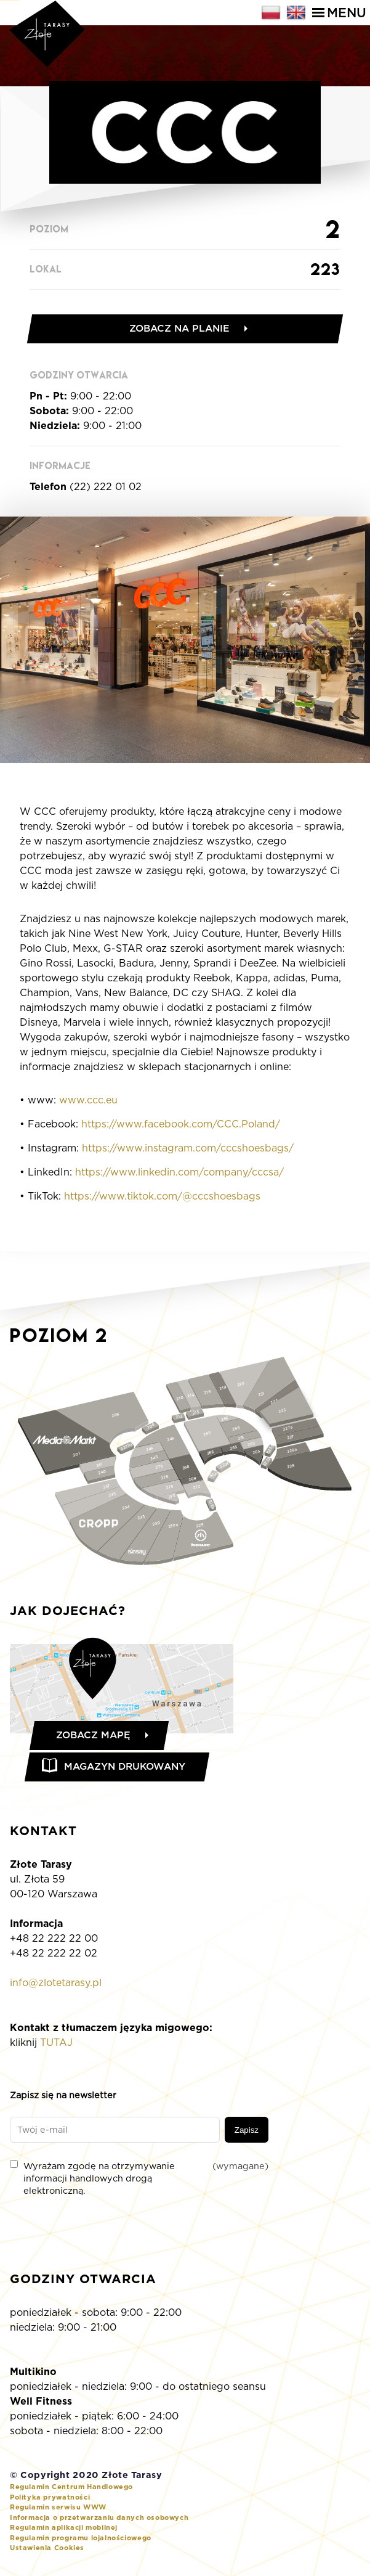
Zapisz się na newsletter (63, 2098)
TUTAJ (56, 2045)
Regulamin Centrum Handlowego (71, 2489)
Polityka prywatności (50, 2500)
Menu (339, 12)
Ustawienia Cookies (47, 2550)
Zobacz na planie (179, 329)
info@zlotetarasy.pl (56, 1986)
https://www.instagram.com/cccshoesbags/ (188, 1150)
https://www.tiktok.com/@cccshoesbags (162, 1198)
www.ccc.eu (88, 1102)
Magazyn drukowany (127, 1769)
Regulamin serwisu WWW (58, 2510)
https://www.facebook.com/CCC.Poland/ (180, 1126)
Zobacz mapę (95, 1737)
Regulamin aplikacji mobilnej (64, 2530)
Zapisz (247, 2133)
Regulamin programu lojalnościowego (80, 2541)
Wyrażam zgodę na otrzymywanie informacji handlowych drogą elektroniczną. (139, 2181)
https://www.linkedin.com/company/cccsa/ (179, 1174)
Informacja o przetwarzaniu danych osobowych (99, 2520)
